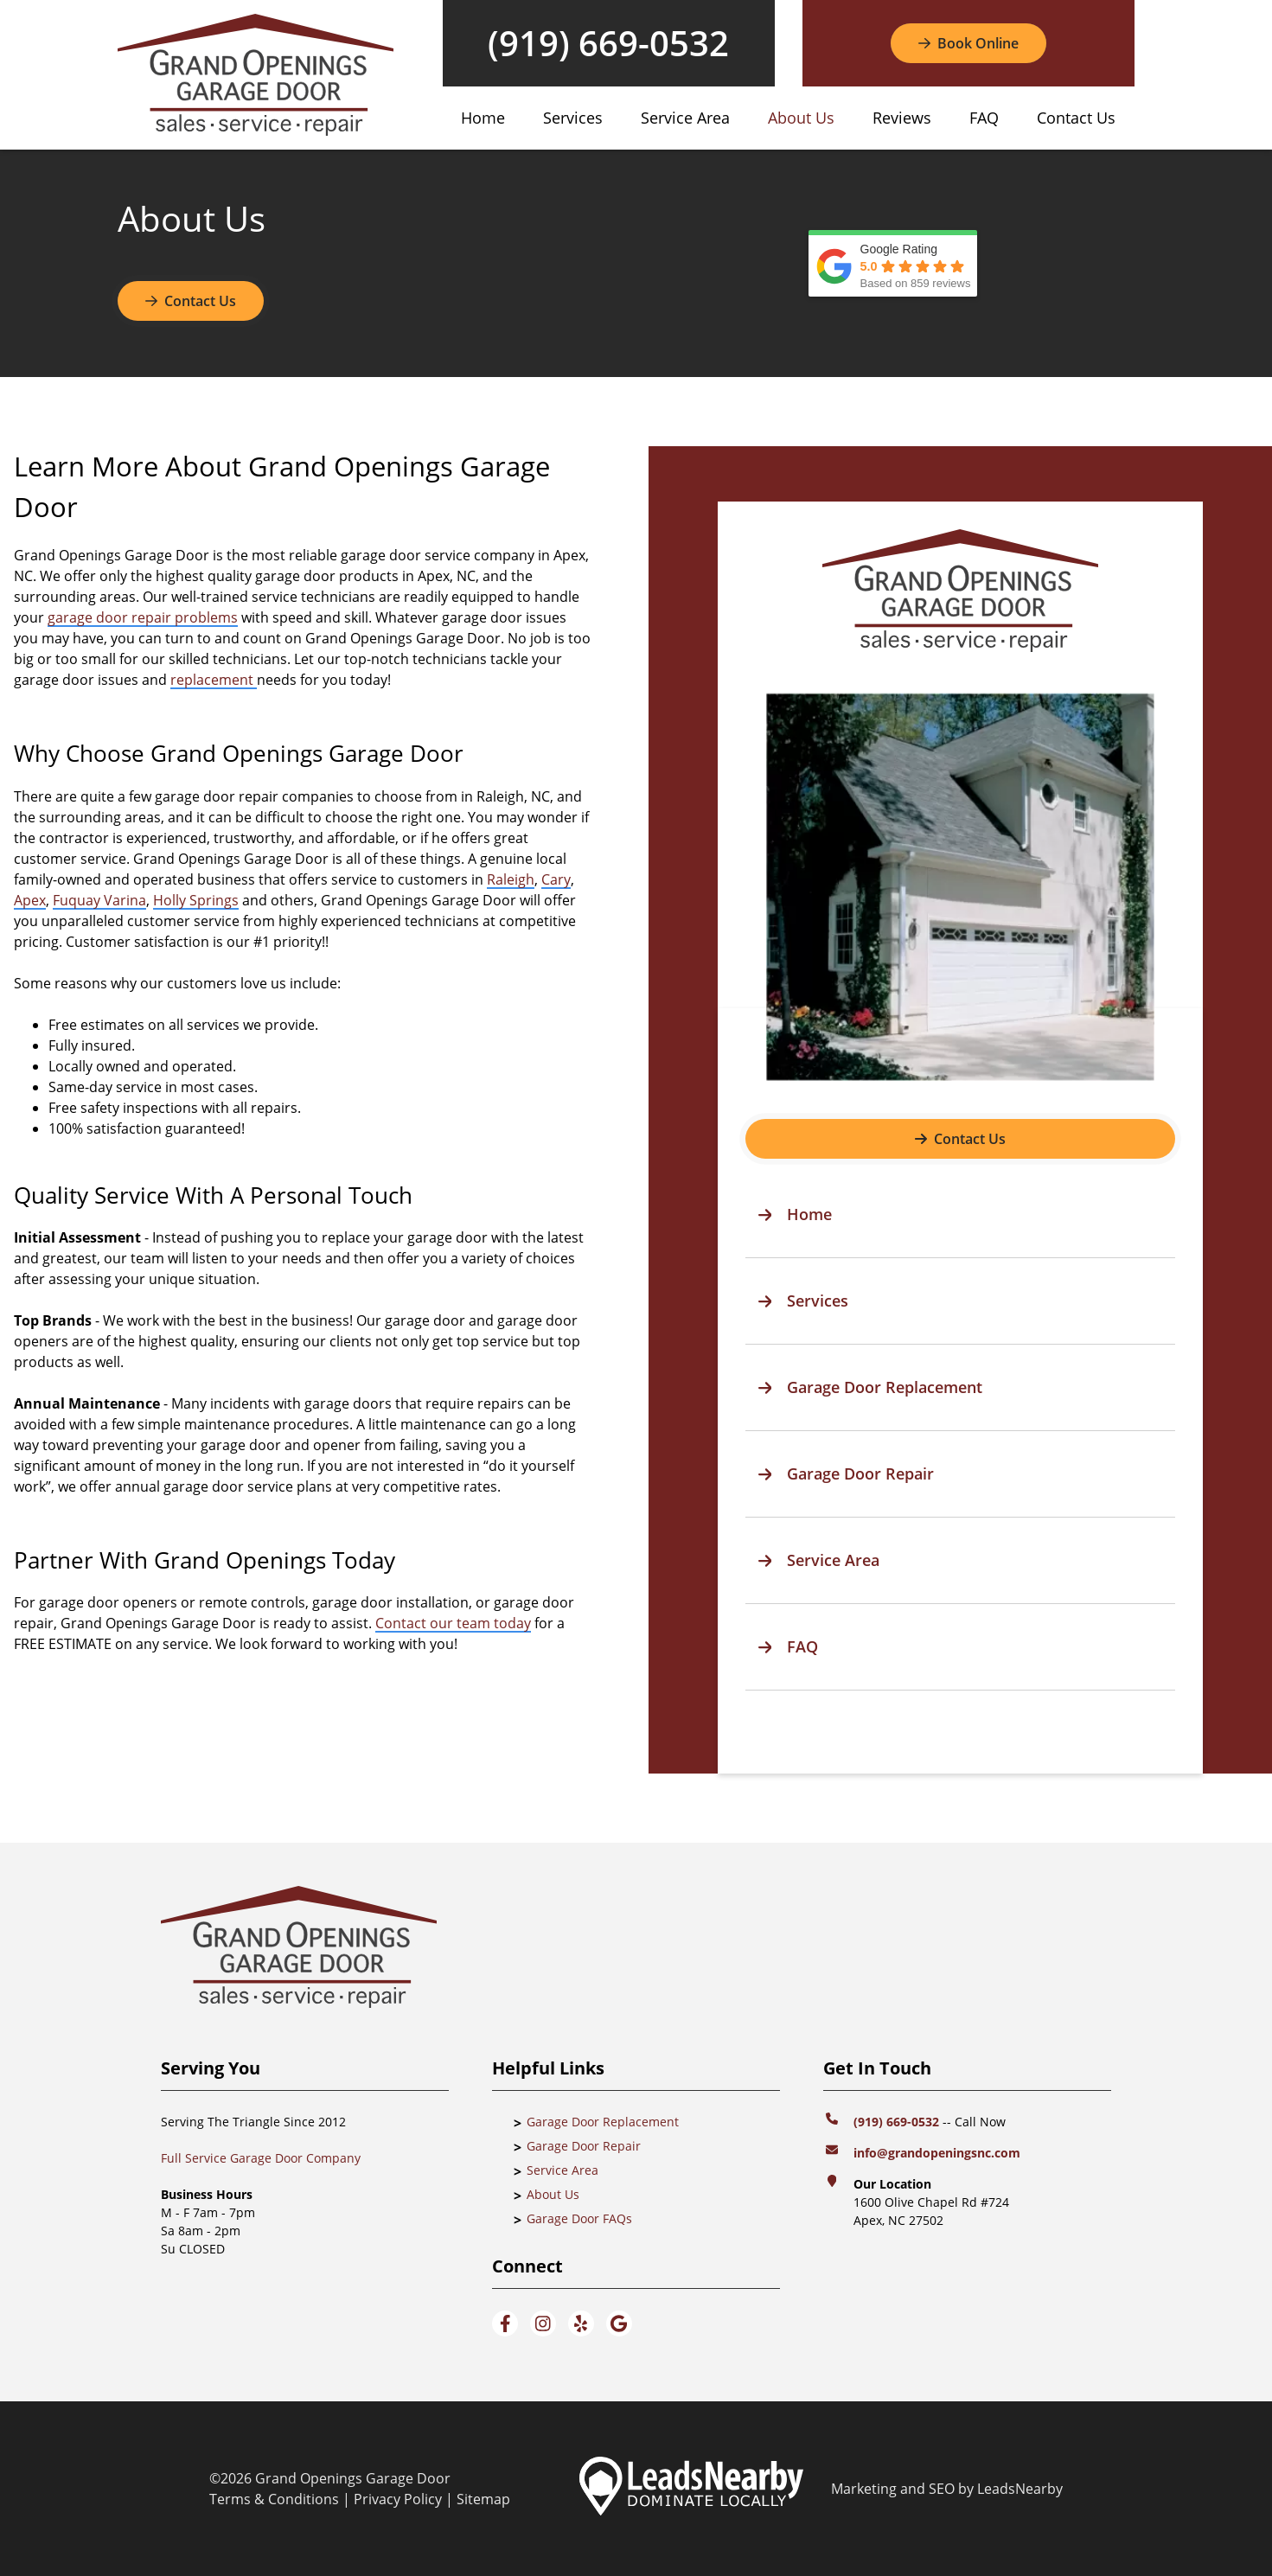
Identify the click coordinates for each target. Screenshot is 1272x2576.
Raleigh (510, 879)
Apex (30, 900)
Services (573, 117)
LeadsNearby (1020, 2488)
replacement (213, 679)
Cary (556, 879)
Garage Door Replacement (603, 2121)
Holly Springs (196, 900)
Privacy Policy (398, 2499)
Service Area (685, 117)
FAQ (984, 117)
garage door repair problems (143, 617)
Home (483, 117)
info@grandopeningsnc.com (938, 2153)
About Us (801, 117)
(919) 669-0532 (608, 43)
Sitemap (483, 2499)
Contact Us (1076, 117)
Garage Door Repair (584, 2146)
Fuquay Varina (99, 900)
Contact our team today (453, 1623)
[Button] (968, 43)
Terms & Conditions (274, 2499)
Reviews (902, 117)
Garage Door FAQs (579, 2218)
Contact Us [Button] (190, 300)
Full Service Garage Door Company (261, 2158)
